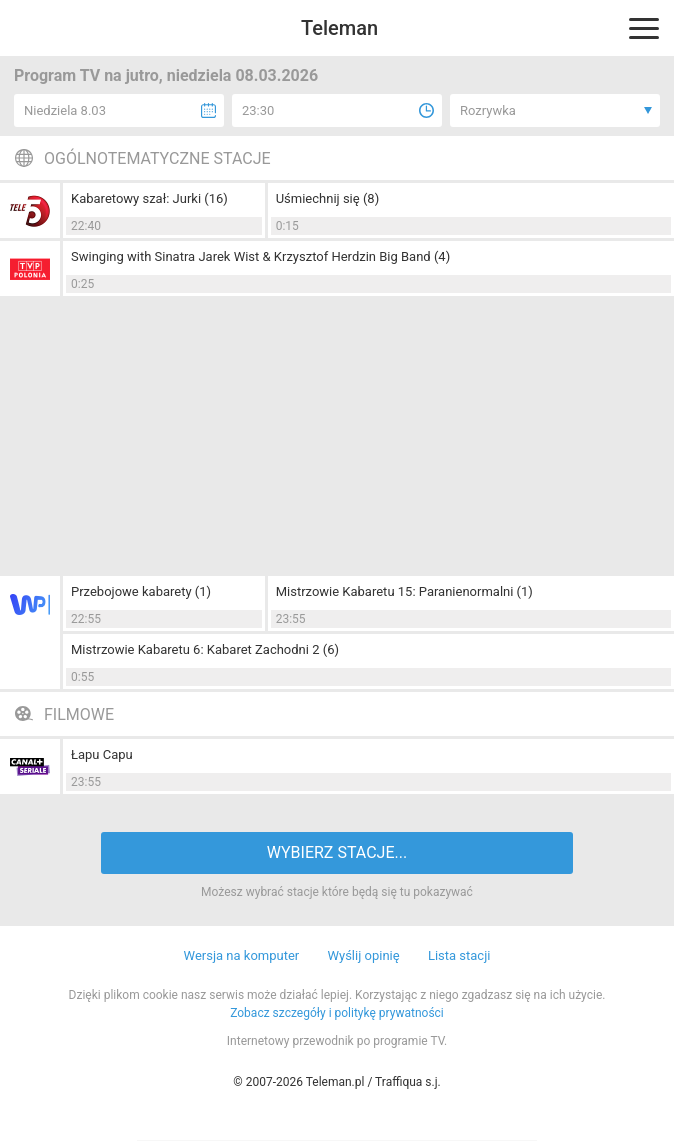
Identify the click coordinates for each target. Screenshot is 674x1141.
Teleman (339, 28)
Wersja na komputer (242, 955)
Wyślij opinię (363, 955)
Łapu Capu (102, 754)
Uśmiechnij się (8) (328, 198)
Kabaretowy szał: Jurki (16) (149, 198)
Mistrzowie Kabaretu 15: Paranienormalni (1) (404, 591)
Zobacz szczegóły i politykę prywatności (337, 1013)
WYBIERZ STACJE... (337, 852)
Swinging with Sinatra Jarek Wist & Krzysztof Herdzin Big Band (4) (260, 256)
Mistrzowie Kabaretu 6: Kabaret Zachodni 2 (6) (205, 649)
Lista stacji (459, 955)
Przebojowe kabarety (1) (141, 591)
